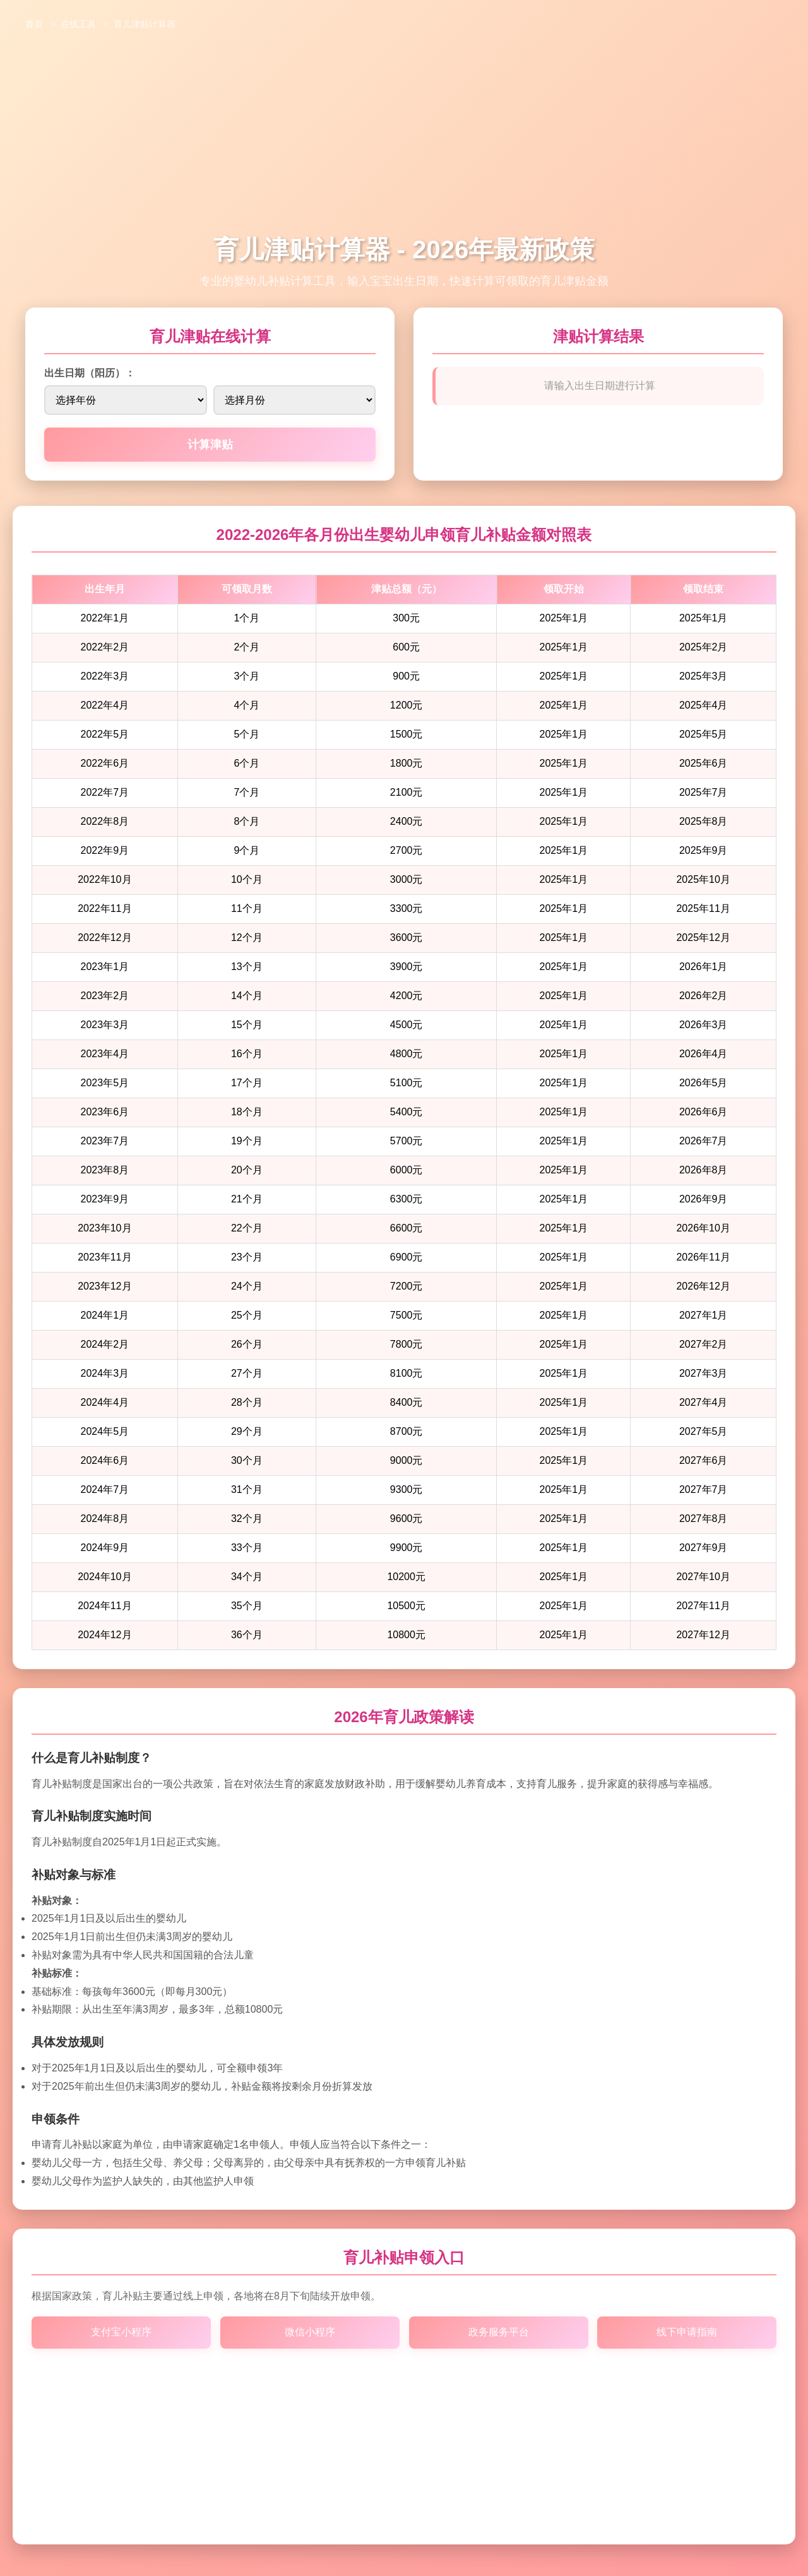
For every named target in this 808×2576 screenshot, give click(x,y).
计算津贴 (210, 444)
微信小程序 (310, 2332)
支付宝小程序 (121, 2332)
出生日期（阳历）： (89, 373)
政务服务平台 (498, 2332)
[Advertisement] (404, 137)
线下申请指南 (686, 2332)
